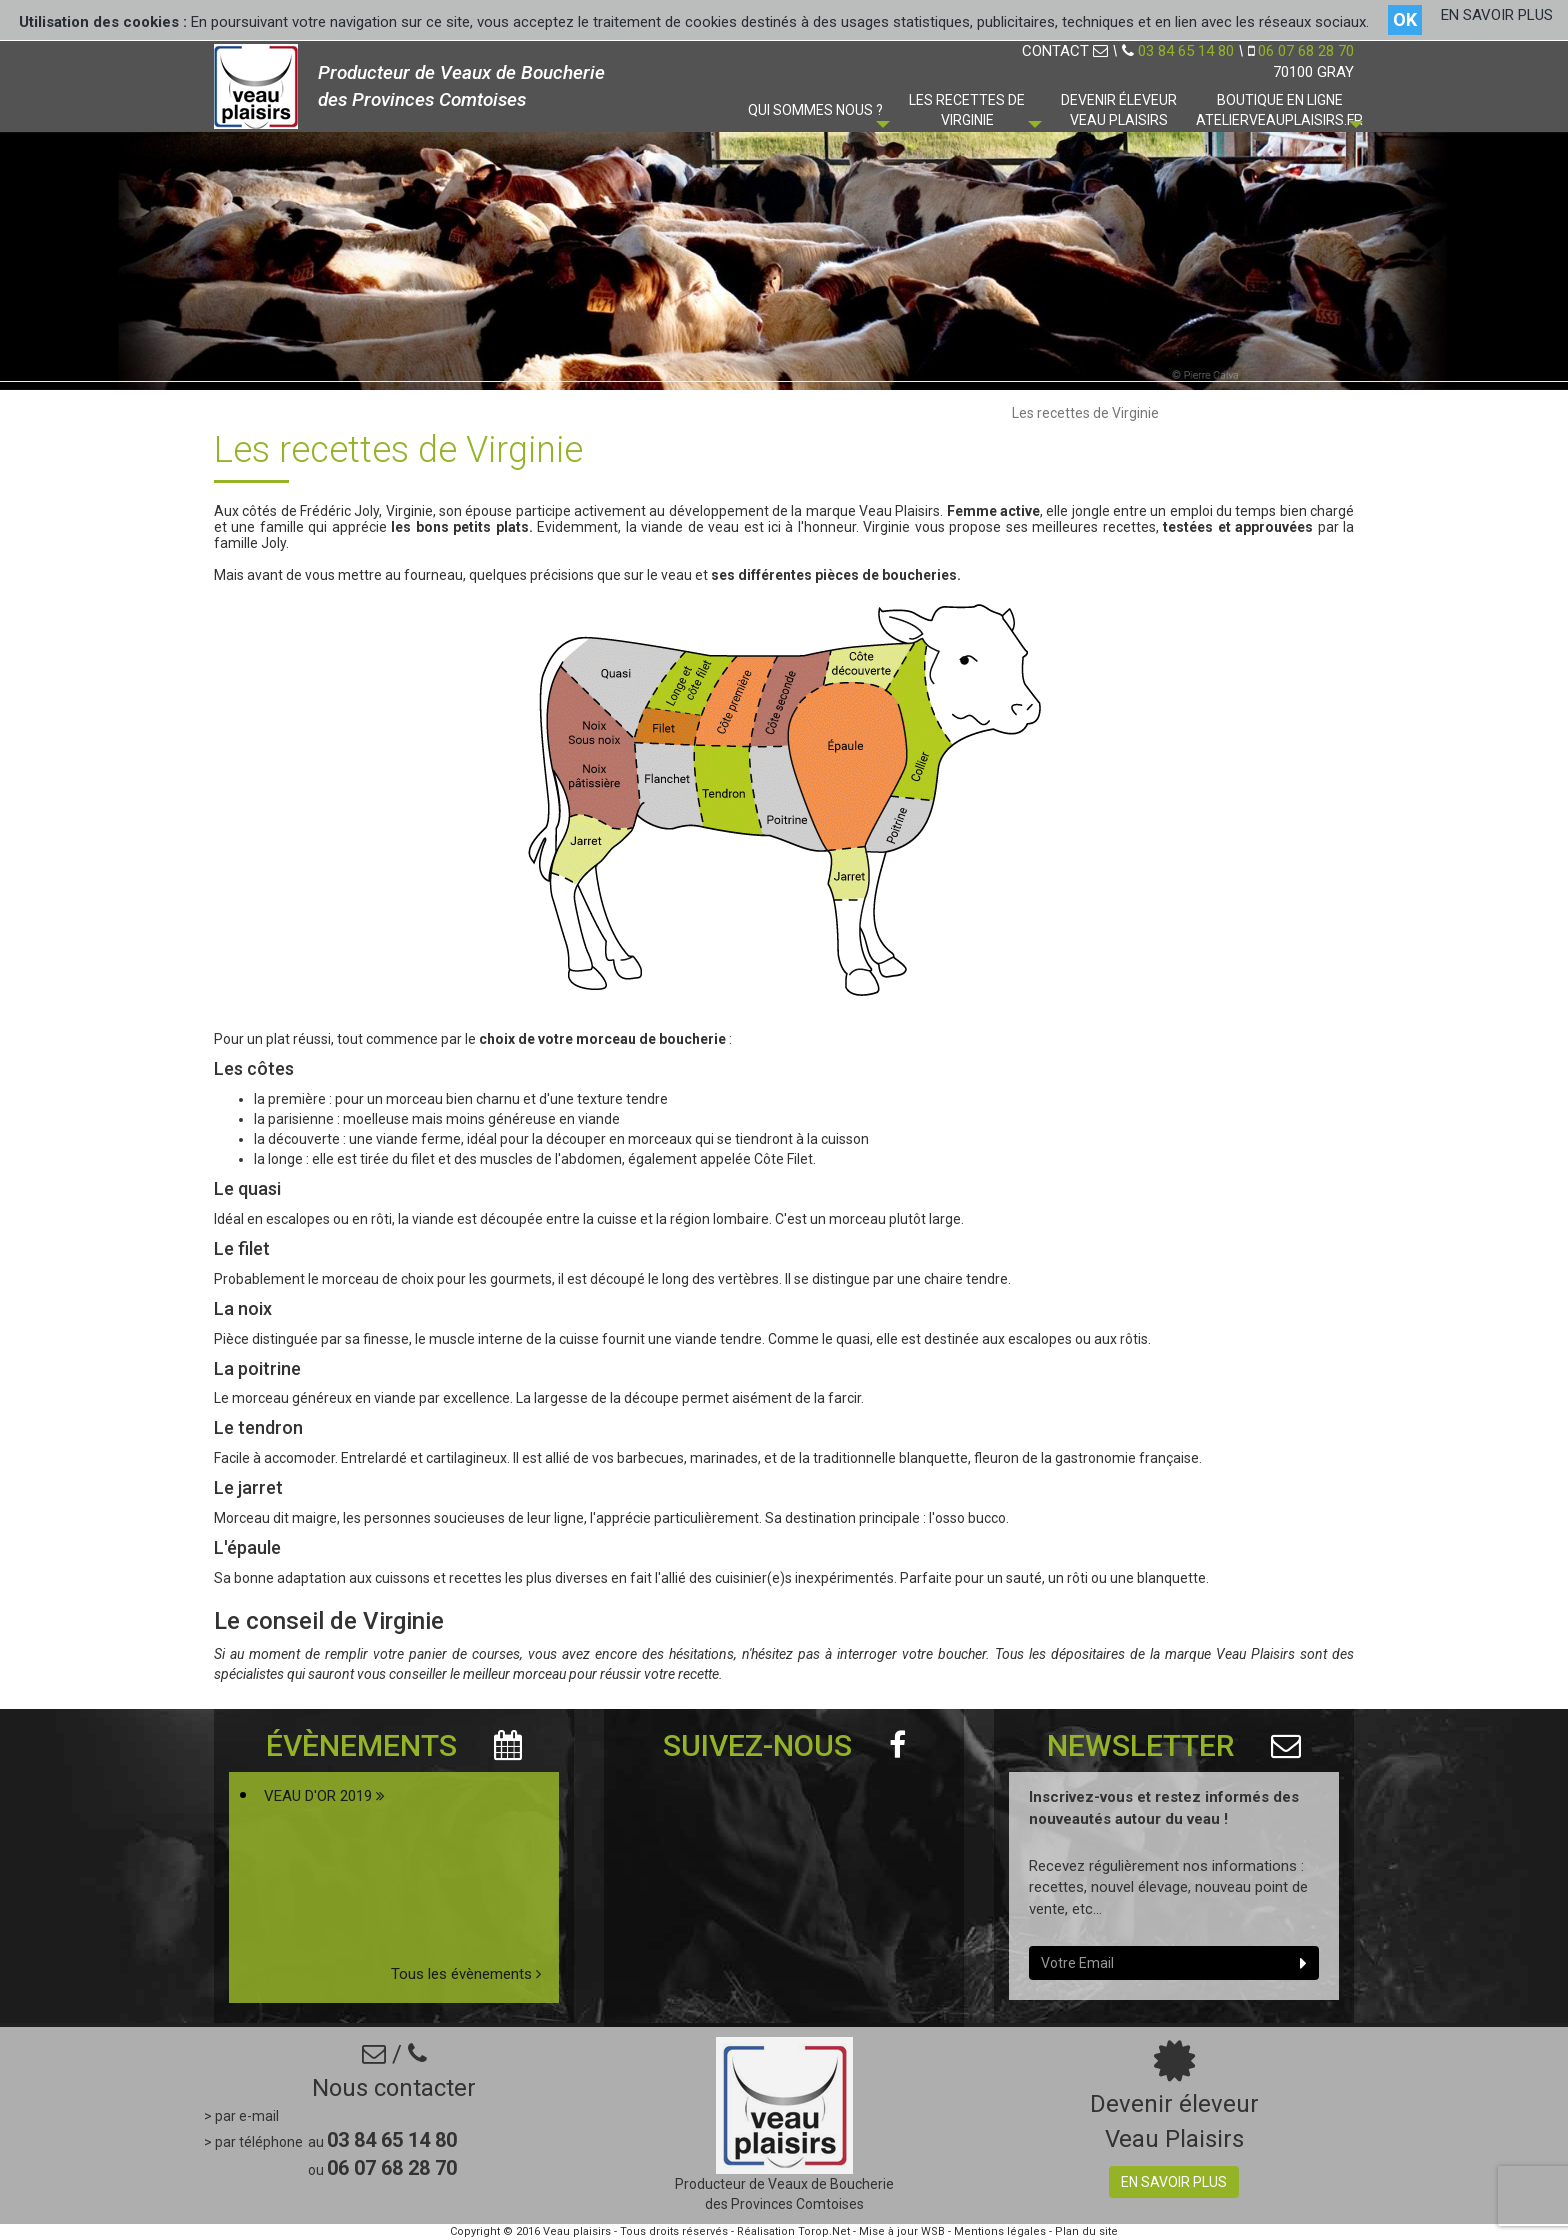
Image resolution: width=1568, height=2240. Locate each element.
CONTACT (1065, 51)
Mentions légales (1000, 2231)
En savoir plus (1174, 2182)
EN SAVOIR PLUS (1497, 15)
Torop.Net (824, 2231)
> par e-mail (241, 2116)
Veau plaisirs (577, 2231)
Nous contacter (394, 2088)
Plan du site (1086, 2231)
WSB (933, 2231)
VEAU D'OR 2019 (324, 1796)
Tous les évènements (466, 1974)
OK (1405, 19)
